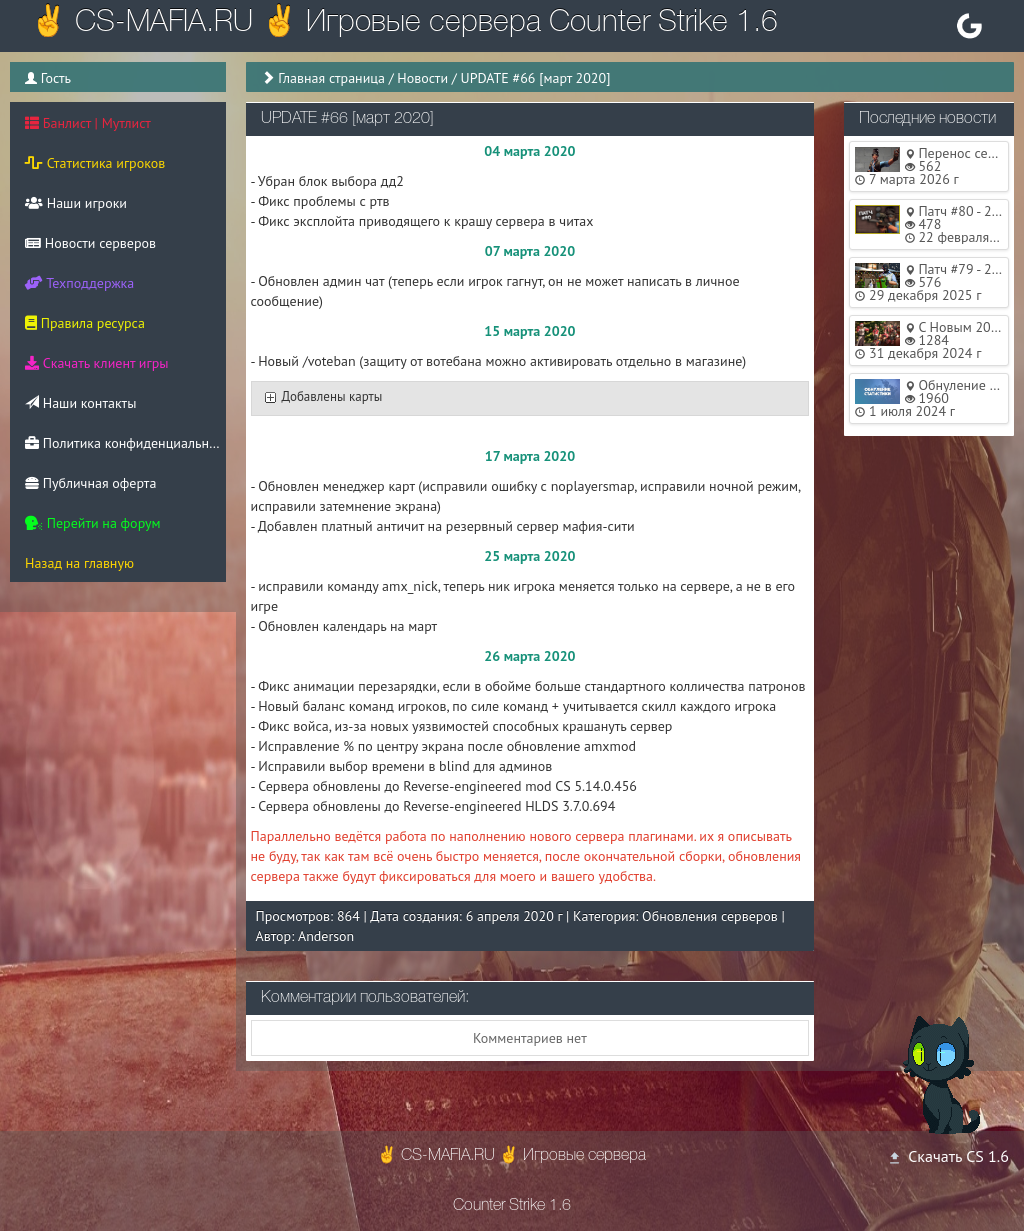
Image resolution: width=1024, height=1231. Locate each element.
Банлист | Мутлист (88, 123)
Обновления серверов (710, 916)
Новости (422, 78)
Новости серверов (90, 243)
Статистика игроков (95, 163)
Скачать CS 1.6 (948, 1156)
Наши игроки (76, 203)
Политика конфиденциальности (125, 443)
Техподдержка (79, 283)
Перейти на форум (93, 523)
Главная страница (331, 78)
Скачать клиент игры (96, 363)
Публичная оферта (90, 483)
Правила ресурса (85, 323)
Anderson (326, 936)
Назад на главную (79, 563)
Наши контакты (80, 403)
